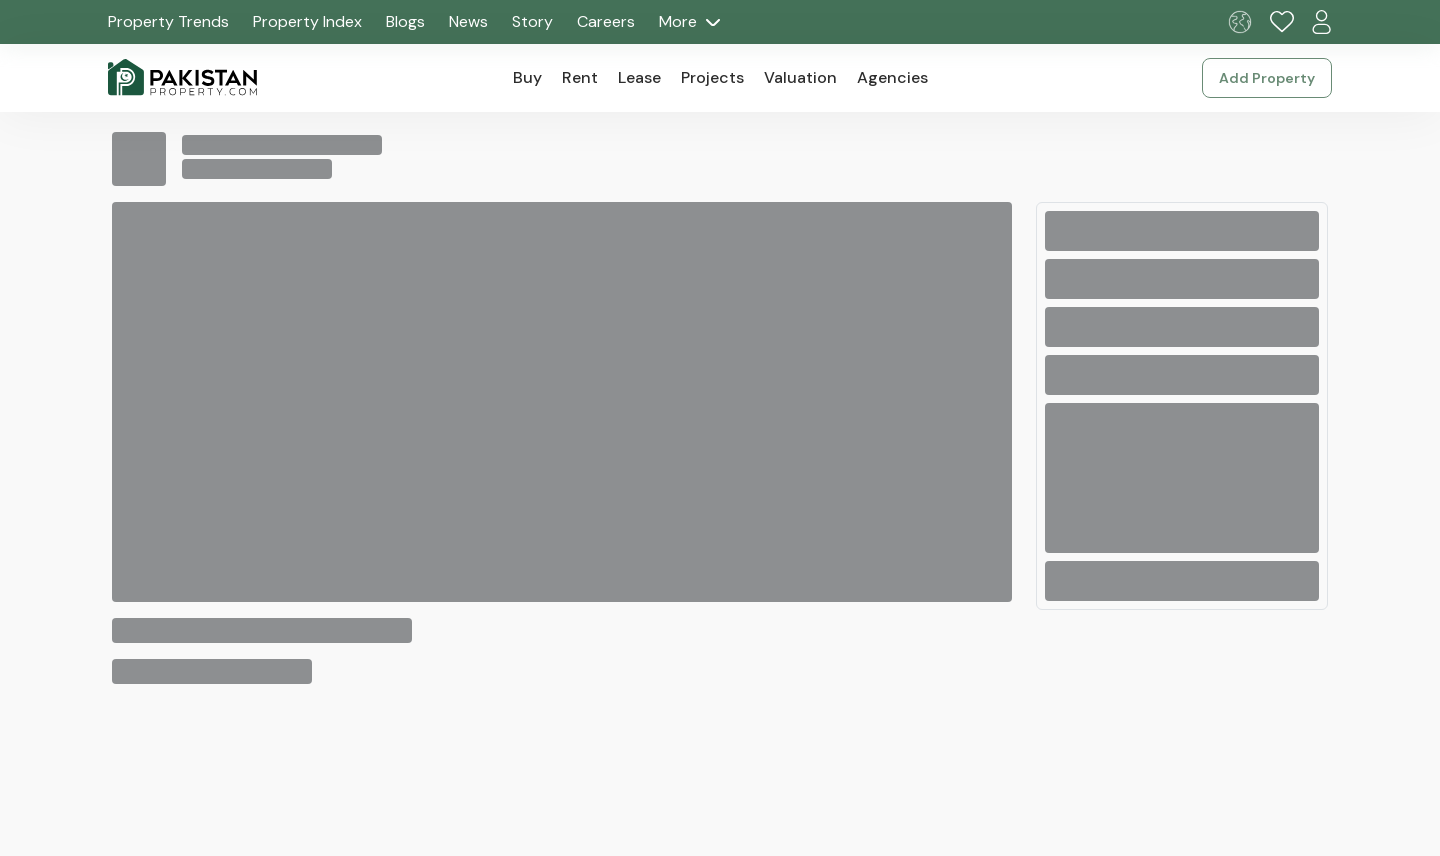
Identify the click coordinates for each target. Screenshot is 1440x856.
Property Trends (168, 21)
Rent (580, 77)
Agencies (892, 77)
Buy (527, 77)
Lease (639, 77)
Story (532, 21)
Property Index (307, 21)
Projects (712, 77)
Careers (606, 21)
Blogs (405, 21)
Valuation (800, 77)
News (468, 21)
